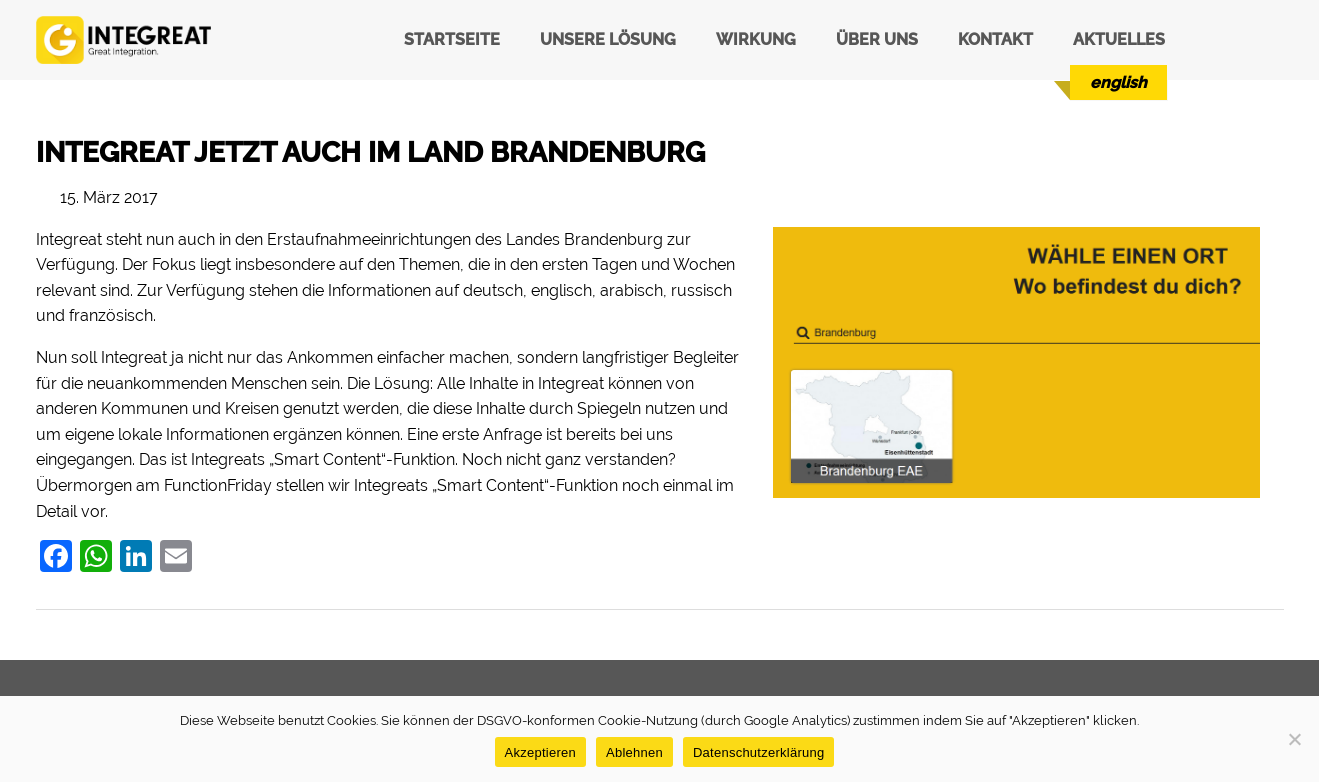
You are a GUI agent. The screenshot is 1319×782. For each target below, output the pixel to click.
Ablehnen (634, 752)
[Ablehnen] (1294, 739)
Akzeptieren (540, 752)
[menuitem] (1118, 82)
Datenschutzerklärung (758, 752)
